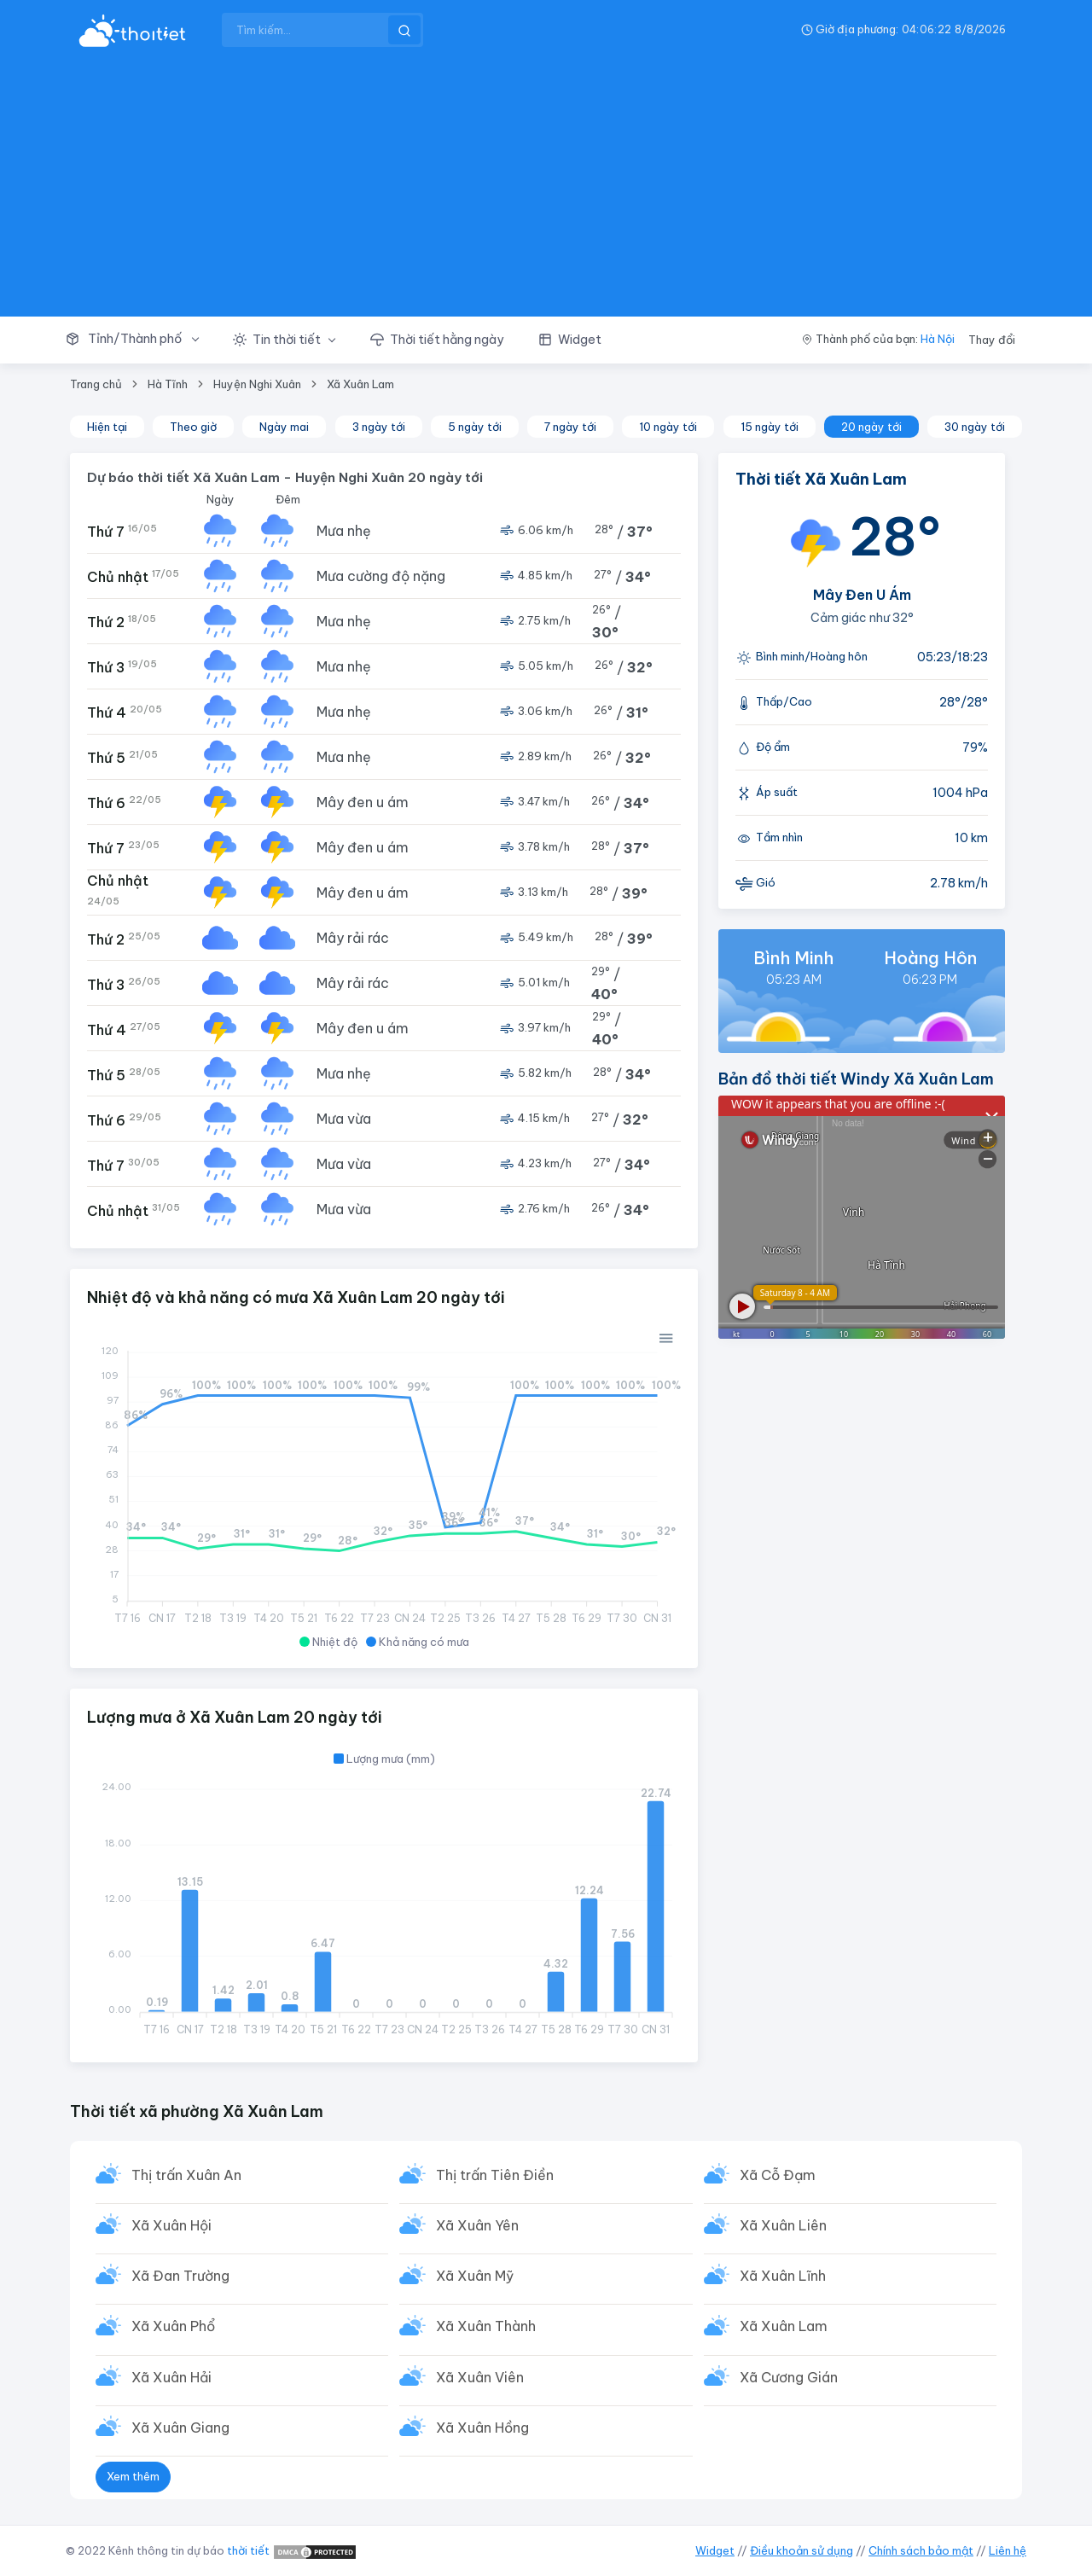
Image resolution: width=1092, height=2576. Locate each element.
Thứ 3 (122, 667)
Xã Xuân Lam (360, 384)
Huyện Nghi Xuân (257, 384)
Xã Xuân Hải (171, 2377)
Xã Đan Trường (180, 2275)
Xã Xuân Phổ (173, 2326)
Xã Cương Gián (789, 2377)
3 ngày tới (378, 426)
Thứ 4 (124, 712)
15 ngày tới (770, 426)
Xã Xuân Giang (180, 2427)
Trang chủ (96, 384)
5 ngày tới (475, 426)
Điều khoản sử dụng (801, 2550)
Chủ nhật (133, 576)
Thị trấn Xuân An (186, 2174)
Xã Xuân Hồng (482, 2427)
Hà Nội (938, 339)
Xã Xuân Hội (171, 2225)
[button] (141, 340)
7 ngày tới (570, 426)
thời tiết (248, 2550)
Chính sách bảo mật (920, 2550)
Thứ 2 (121, 622)
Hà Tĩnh (168, 384)
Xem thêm (133, 2476)
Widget (715, 2550)
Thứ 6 (124, 802)
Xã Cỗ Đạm (778, 2174)
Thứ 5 (122, 757)
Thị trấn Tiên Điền (495, 2174)
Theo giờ (193, 426)
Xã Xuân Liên (783, 2225)
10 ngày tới (668, 426)
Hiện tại (107, 426)
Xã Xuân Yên (477, 2225)
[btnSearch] (404, 29)
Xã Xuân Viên (480, 2377)
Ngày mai (284, 426)
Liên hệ (1007, 2550)
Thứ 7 (122, 531)
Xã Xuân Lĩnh (783, 2275)
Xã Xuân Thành (486, 2326)
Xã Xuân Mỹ (475, 2275)
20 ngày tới (871, 426)
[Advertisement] (546, 187)
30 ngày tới (974, 426)
